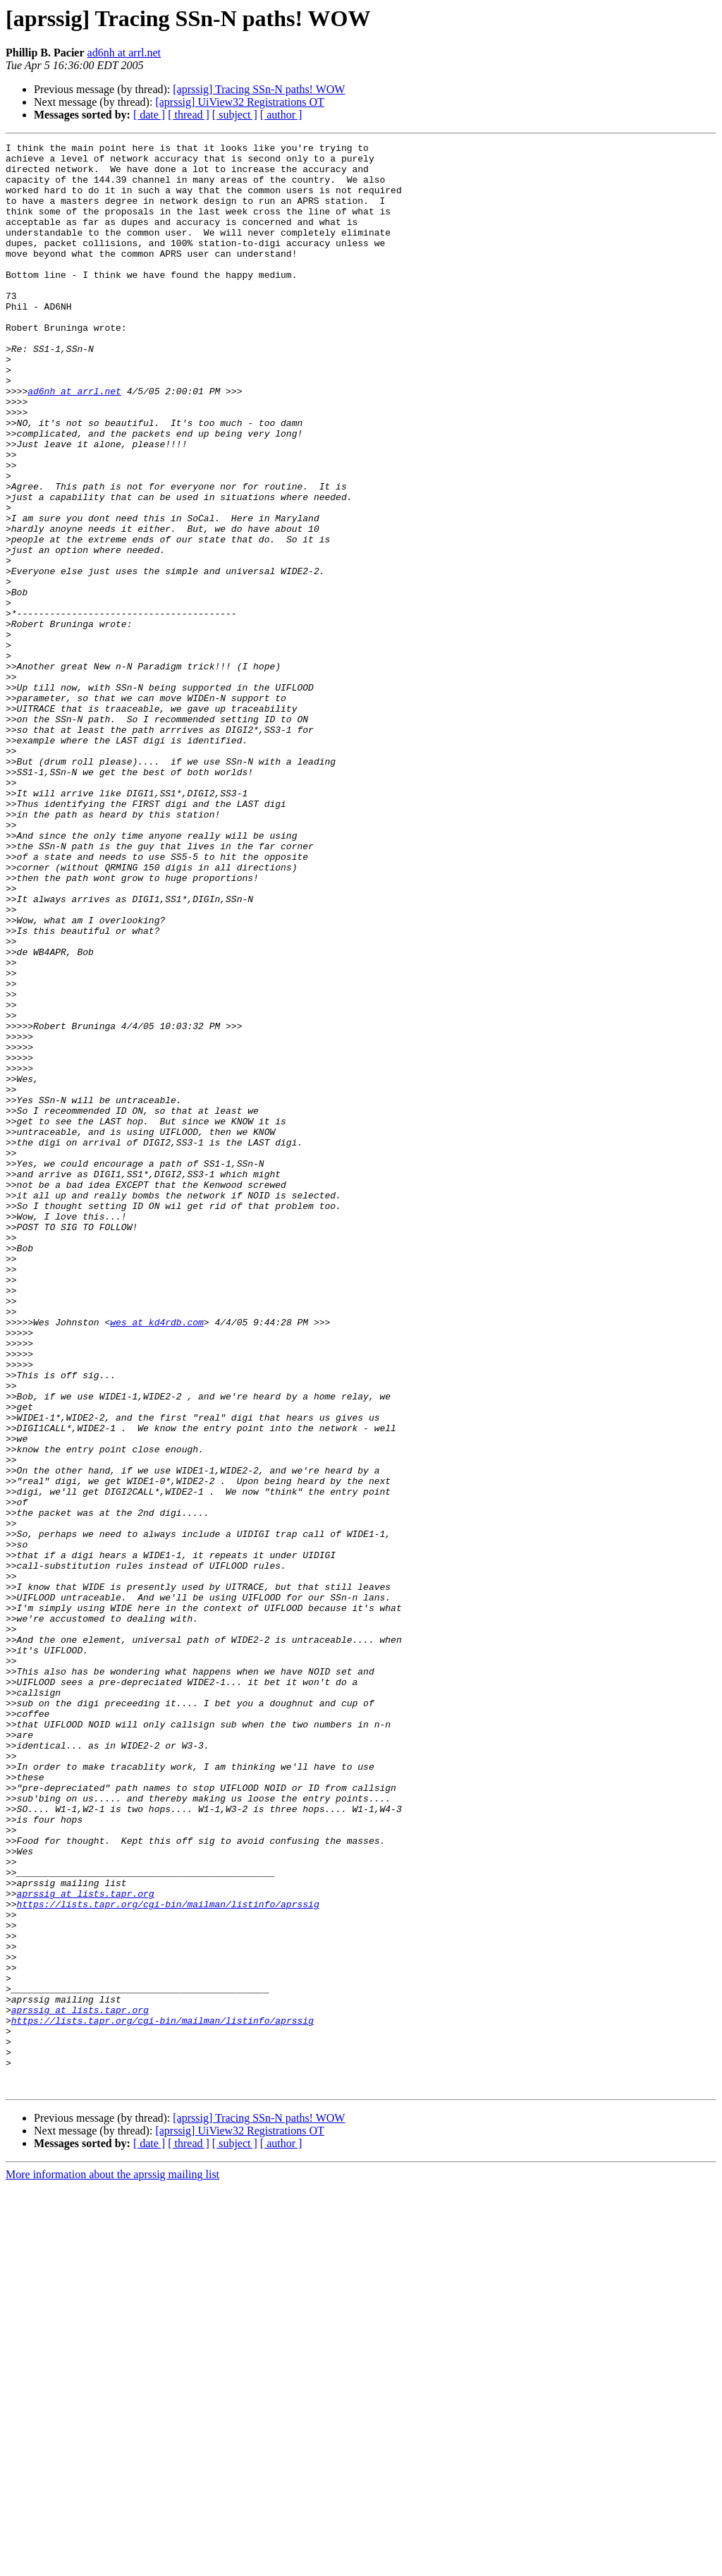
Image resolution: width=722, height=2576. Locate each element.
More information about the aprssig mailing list (112, 2564)
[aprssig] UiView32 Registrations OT (239, 102)
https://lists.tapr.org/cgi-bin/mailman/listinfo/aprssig (168, 2257)
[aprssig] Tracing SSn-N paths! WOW (259, 89)
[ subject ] (234, 115)
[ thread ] (188, 115)
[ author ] (281, 115)
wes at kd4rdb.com (157, 1559)
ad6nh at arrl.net (124, 53)
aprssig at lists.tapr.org (85, 2244)
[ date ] (149, 115)
